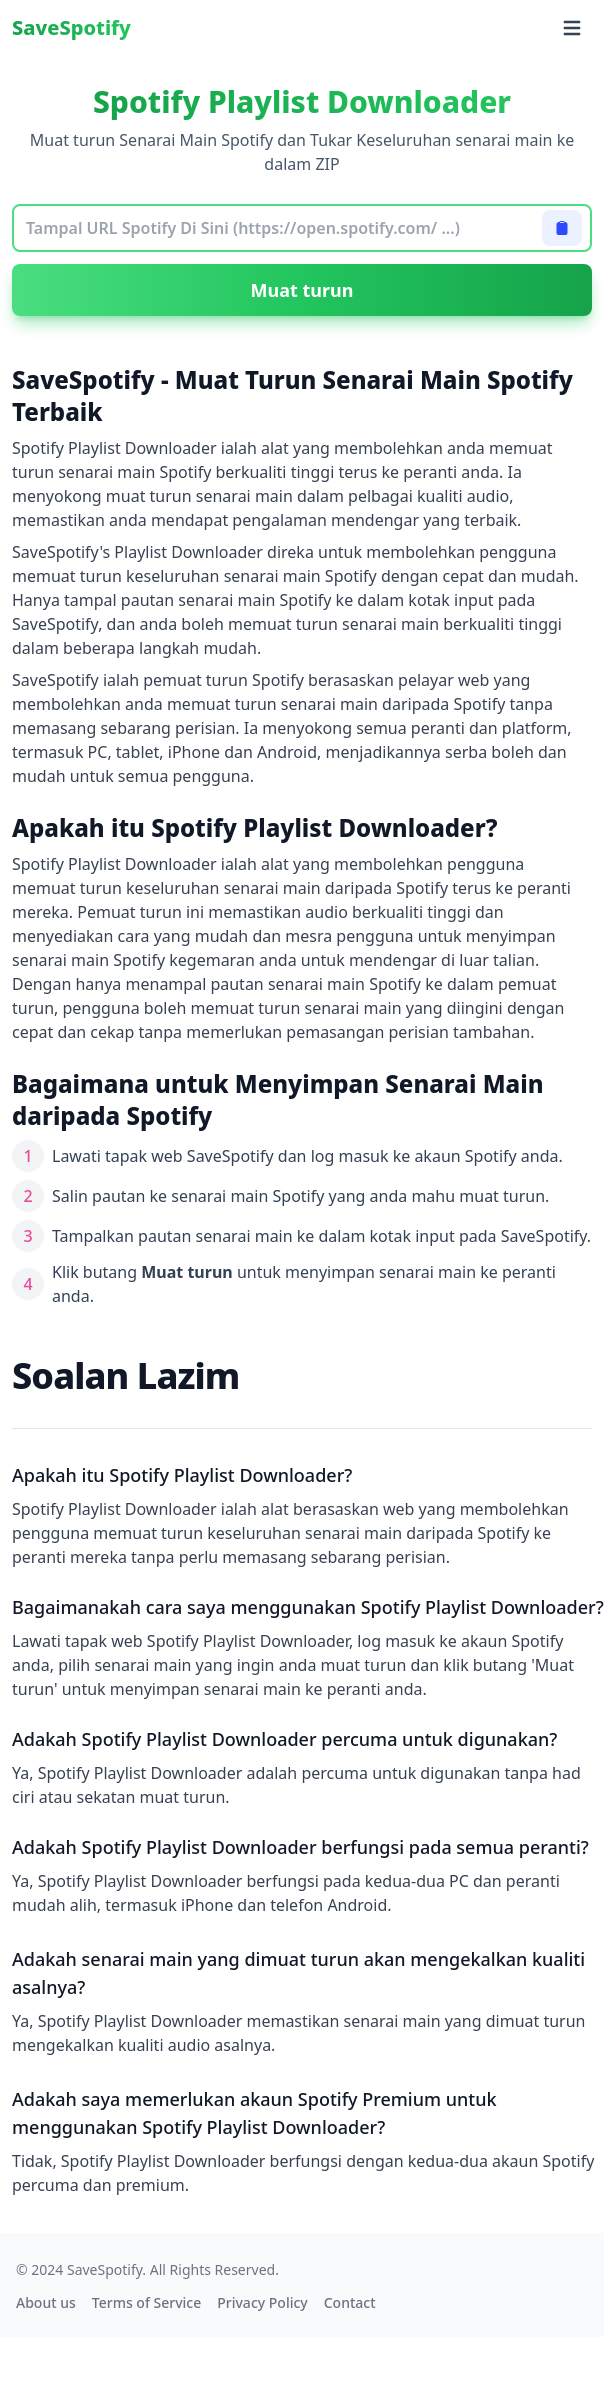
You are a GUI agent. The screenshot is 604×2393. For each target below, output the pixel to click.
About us (46, 2302)
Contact (350, 2302)
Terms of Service (146, 2302)
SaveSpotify (71, 27)
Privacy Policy (262, 2302)
